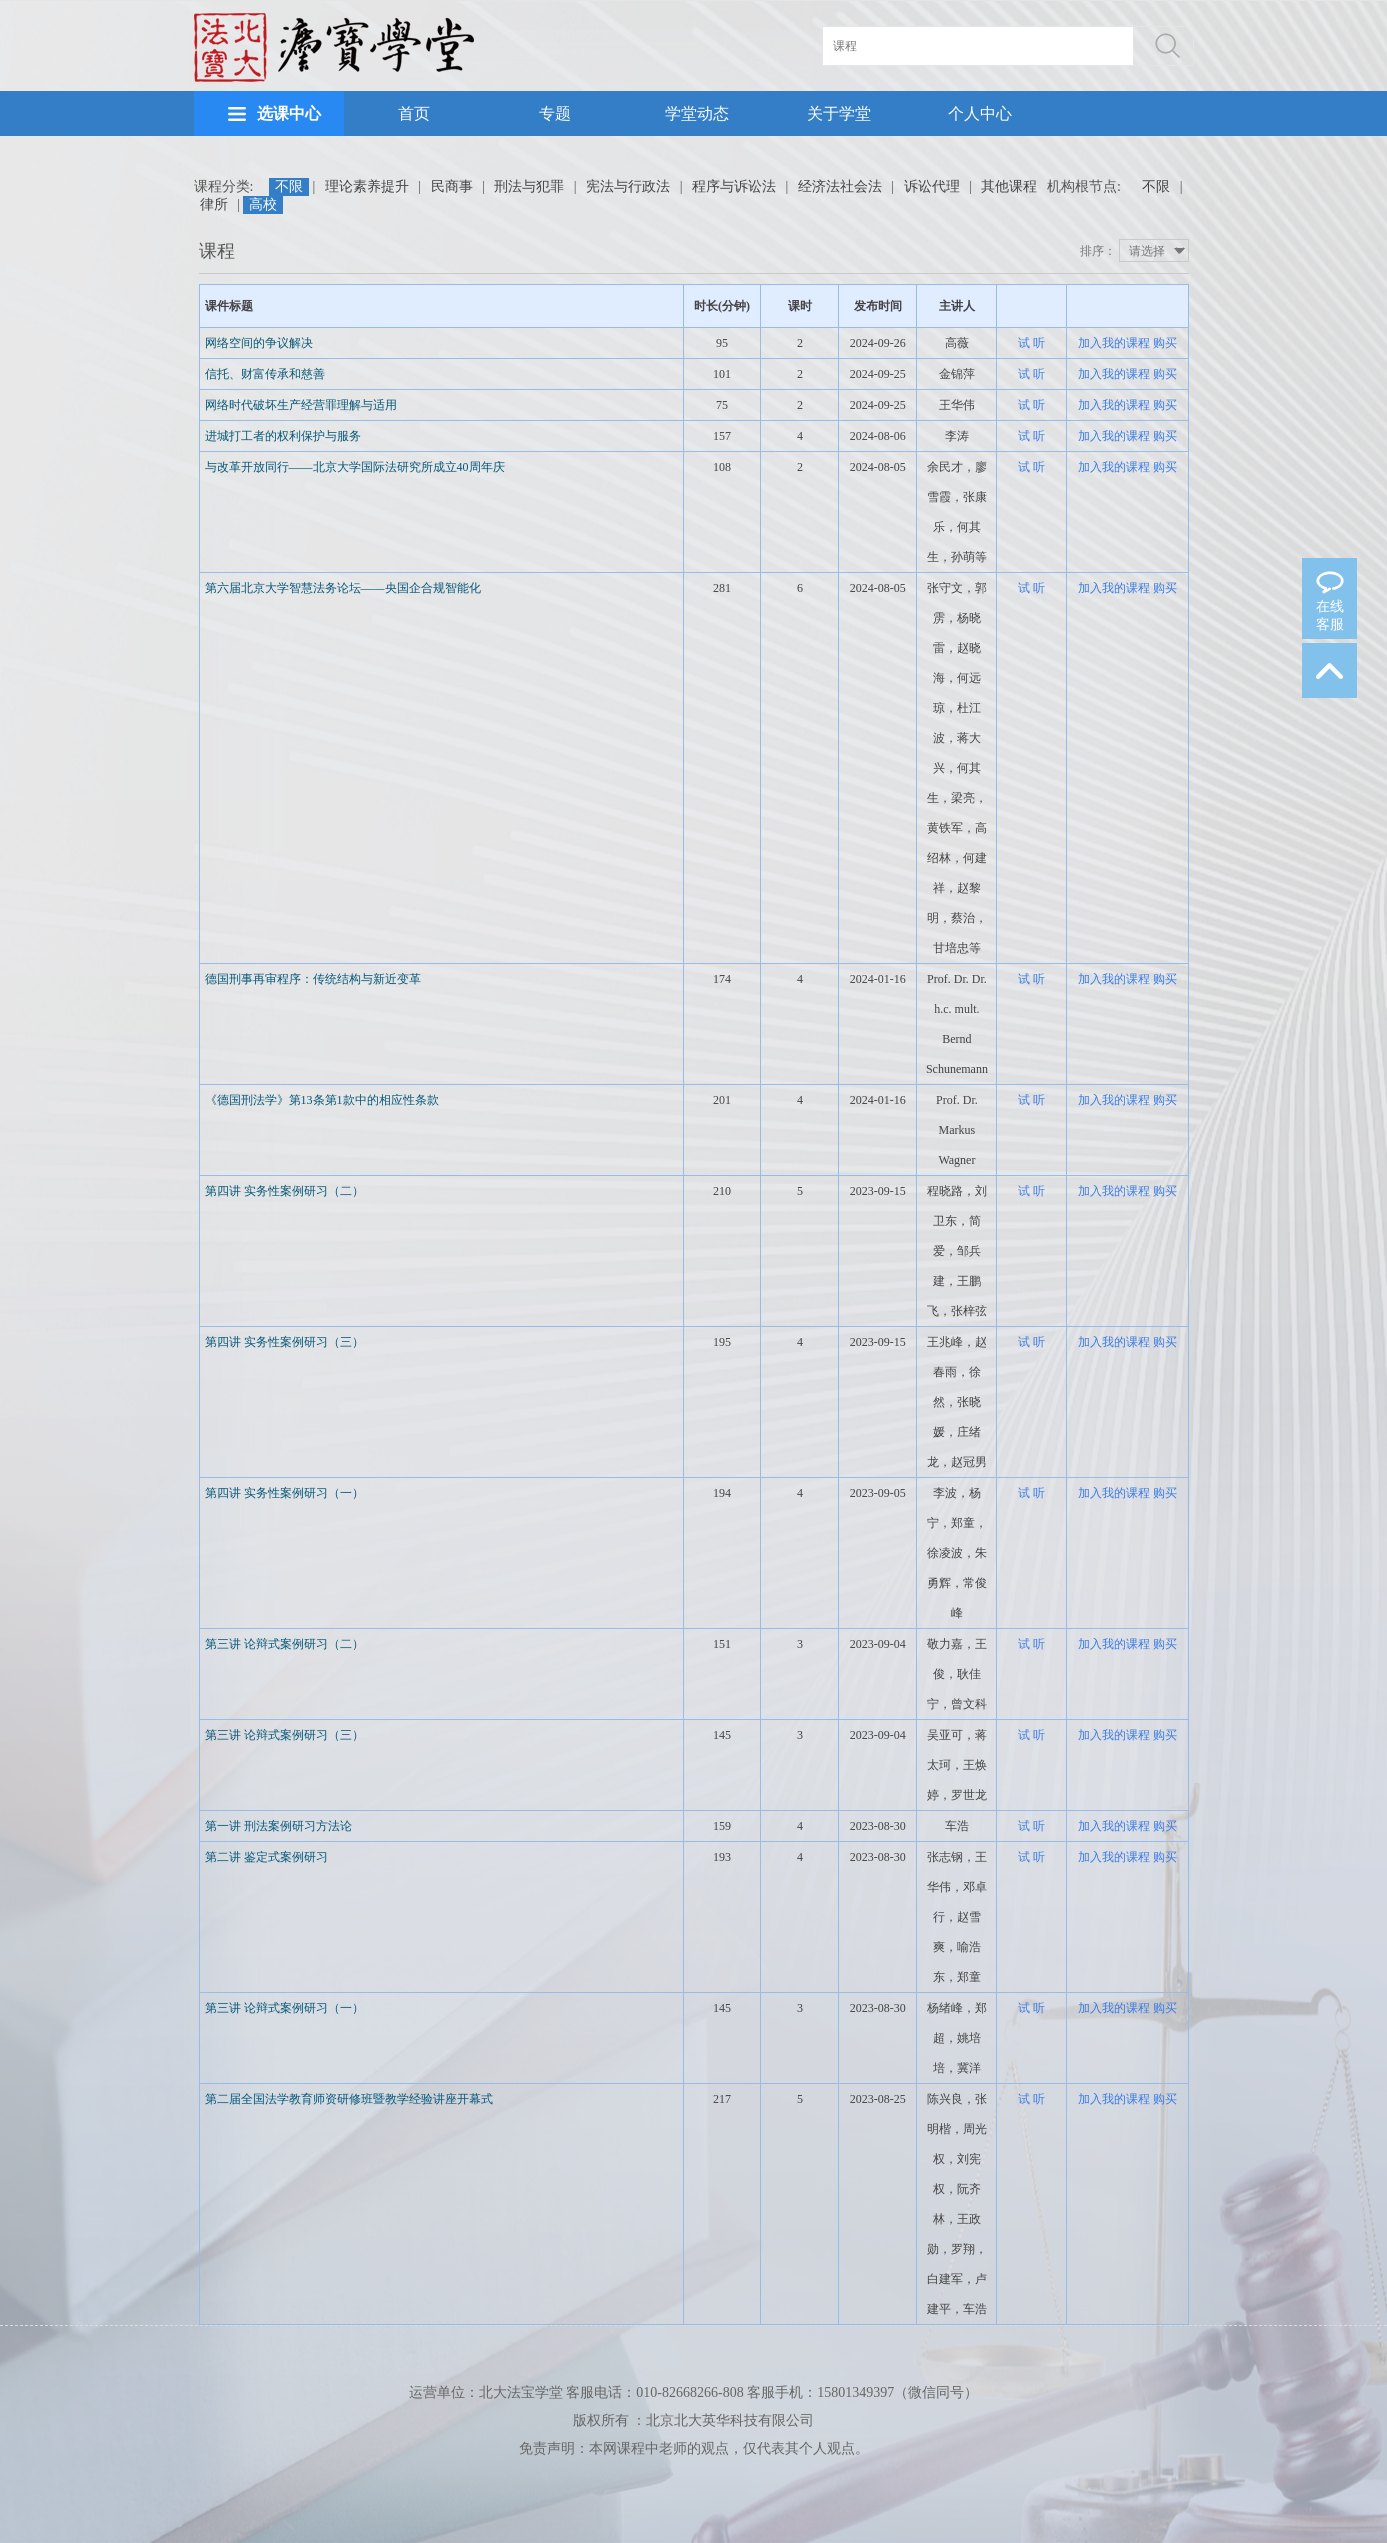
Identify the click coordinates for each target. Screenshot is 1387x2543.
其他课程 (1009, 186)
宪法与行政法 (628, 186)
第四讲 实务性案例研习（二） (284, 1191)
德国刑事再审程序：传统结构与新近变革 (313, 979)
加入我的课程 (1114, 343)
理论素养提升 (367, 186)
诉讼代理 (932, 186)
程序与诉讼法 (734, 186)
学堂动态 (697, 113)
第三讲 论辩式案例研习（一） (284, 2008)
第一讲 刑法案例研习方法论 (278, 1826)
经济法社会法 (840, 186)
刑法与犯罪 (529, 186)
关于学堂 (839, 113)
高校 (263, 204)
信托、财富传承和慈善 (265, 374)
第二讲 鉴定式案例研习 (266, 1857)
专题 (555, 113)
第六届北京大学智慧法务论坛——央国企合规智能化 (343, 588)
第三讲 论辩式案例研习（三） (284, 1735)
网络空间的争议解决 (259, 343)
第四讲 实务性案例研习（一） (284, 1493)
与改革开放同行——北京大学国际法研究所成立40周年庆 (355, 467)
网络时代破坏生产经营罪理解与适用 (301, 405)
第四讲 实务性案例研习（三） (284, 1342)
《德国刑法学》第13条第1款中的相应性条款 (322, 1100)
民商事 (452, 186)
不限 (289, 186)
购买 (1165, 343)
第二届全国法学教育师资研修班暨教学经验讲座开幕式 (349, 2099)
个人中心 (980, 113)
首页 (414, 113)
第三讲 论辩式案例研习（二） (284, 1644)
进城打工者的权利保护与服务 (283, 436)
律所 (214, 204)
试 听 (1031, 343)
